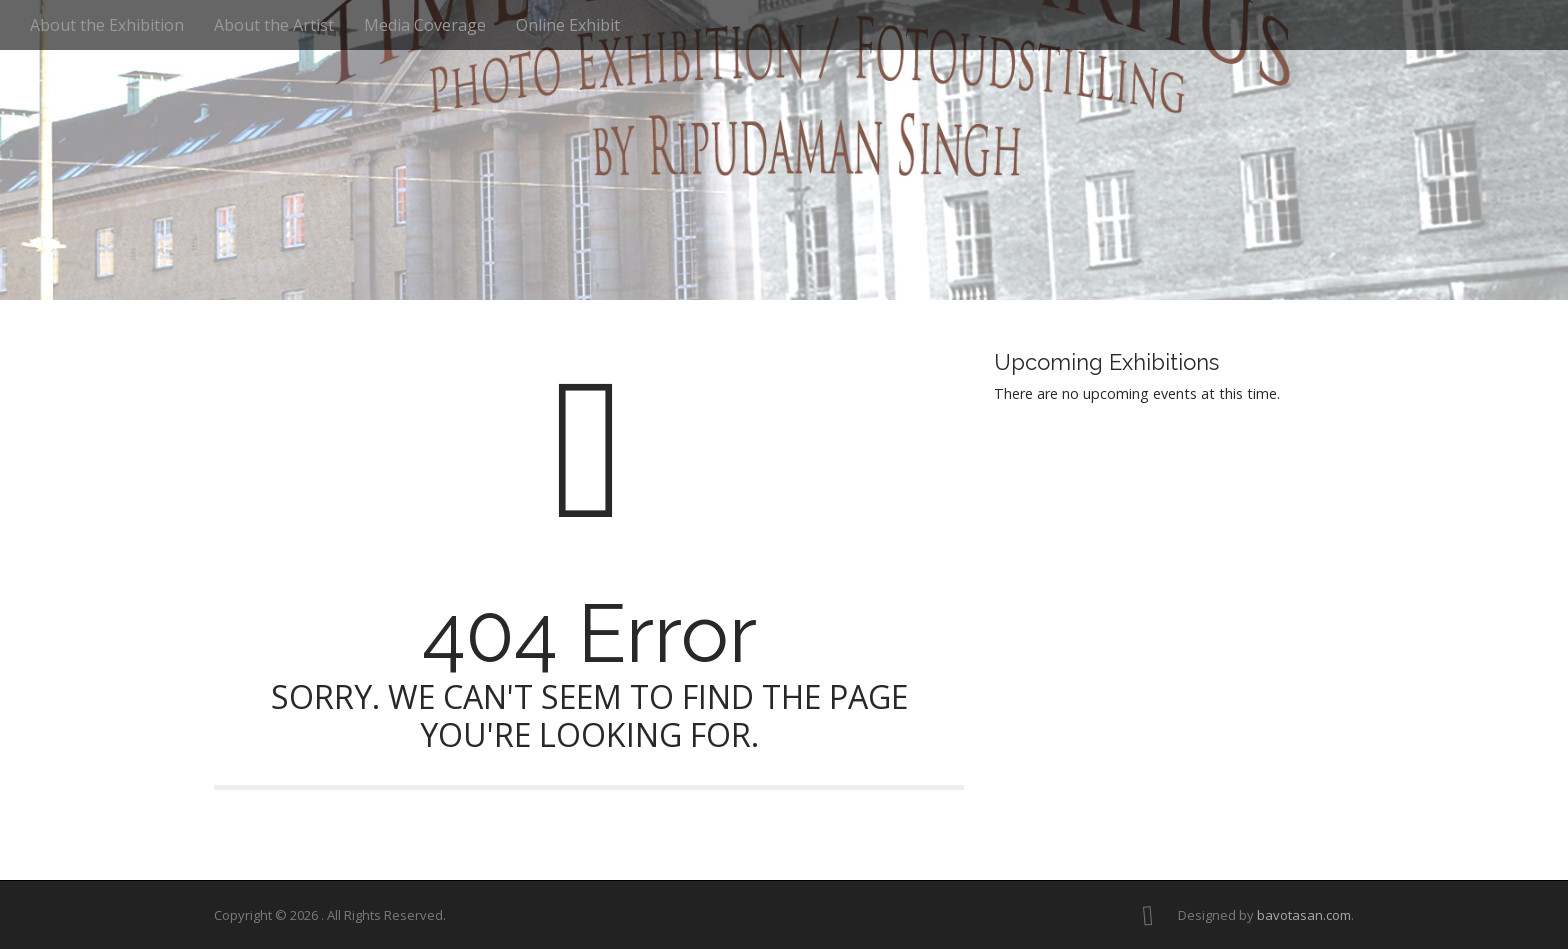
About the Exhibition (107, 25)
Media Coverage (425, 25)
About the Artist (274, 25)
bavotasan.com (1304, 915)
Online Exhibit (568, 25)
